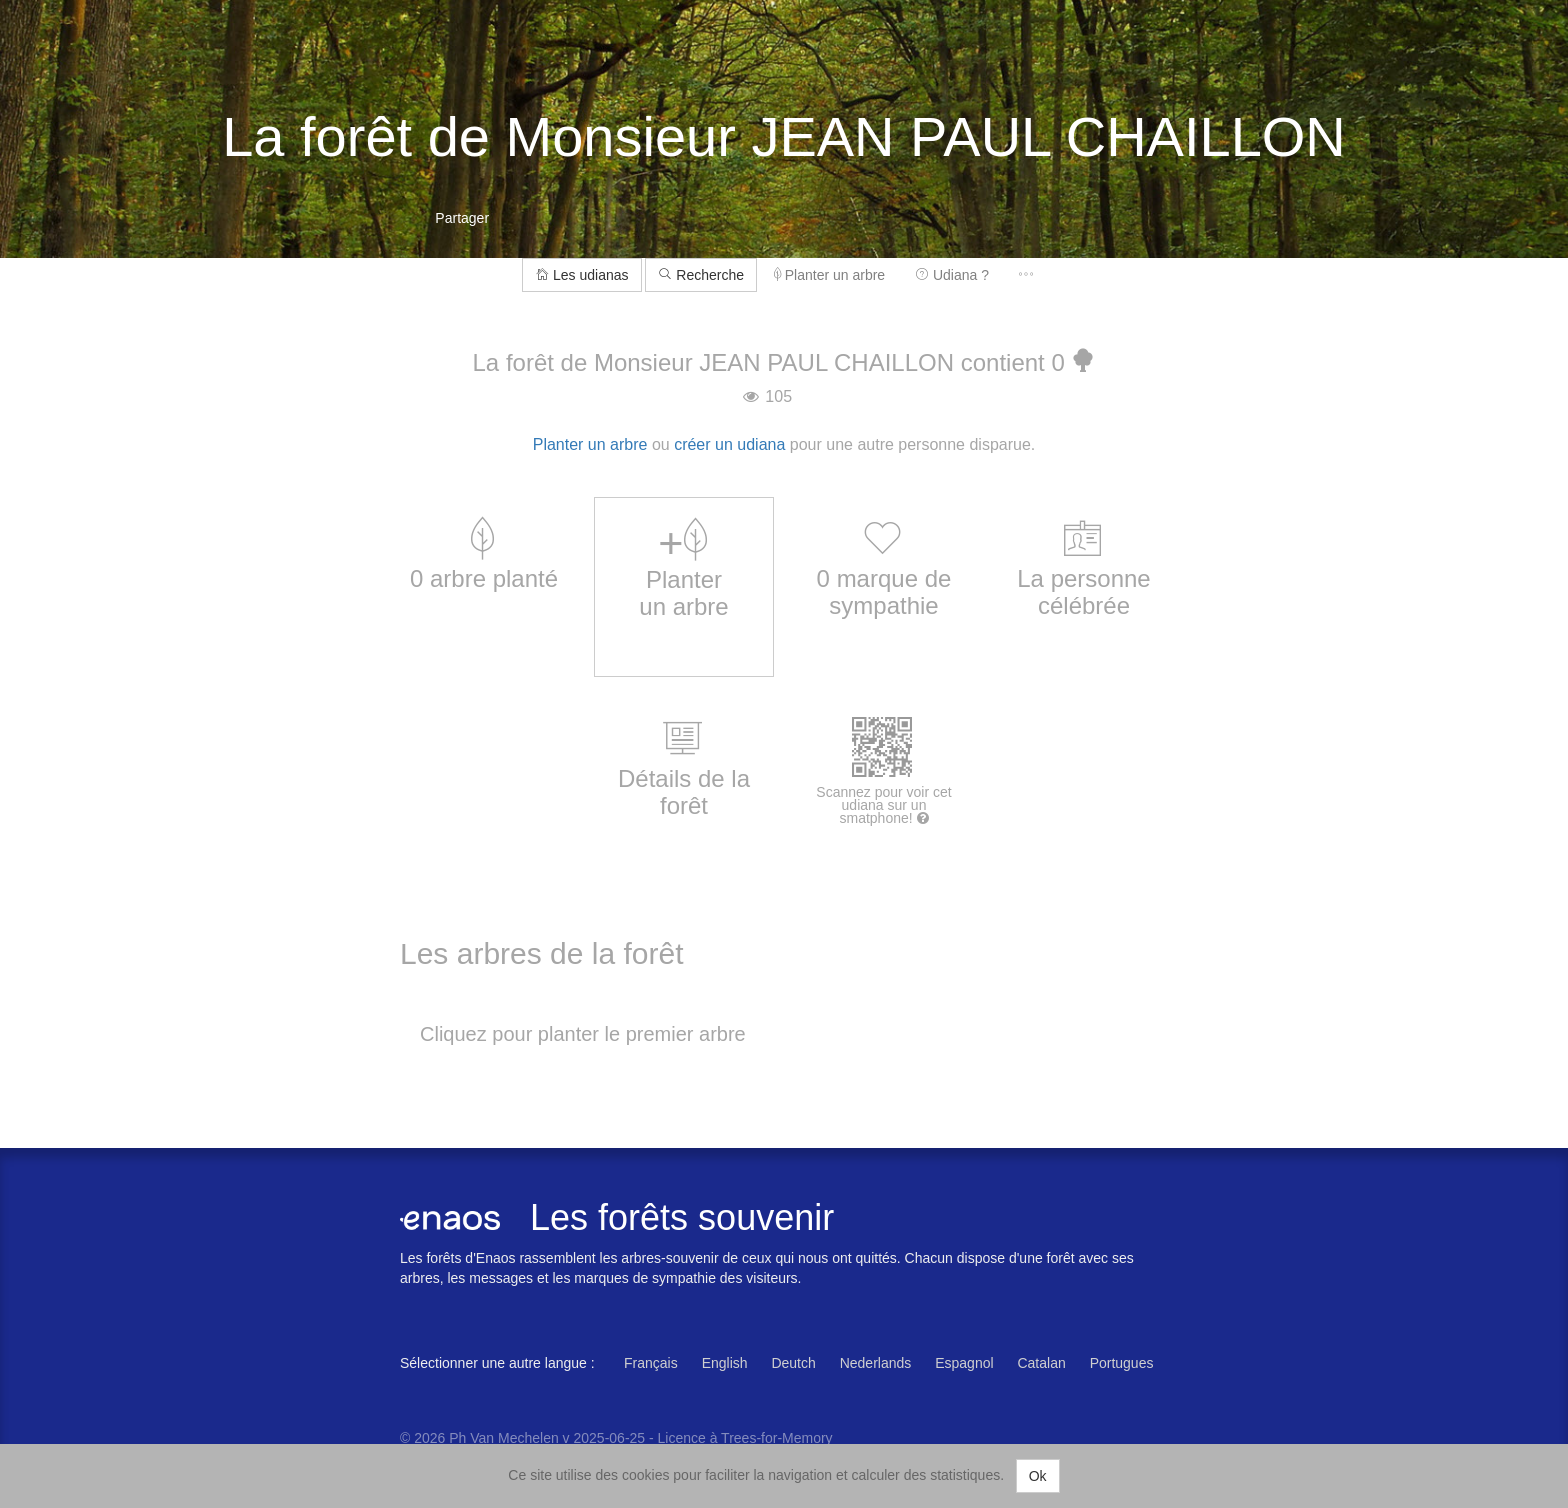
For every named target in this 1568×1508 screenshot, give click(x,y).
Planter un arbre (829, 275)
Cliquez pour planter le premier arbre (583, 1034)
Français (651, 1363)
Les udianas (581, 275)
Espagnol (964, 1363)
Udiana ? (952, 275)
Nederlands (876, 1363)
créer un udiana (729, 444)
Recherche (701, 275)
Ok (1038, 1476)
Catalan (1041, 1363)
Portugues (1122, 1363)
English (725, 1363)
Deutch (793, 1363)
